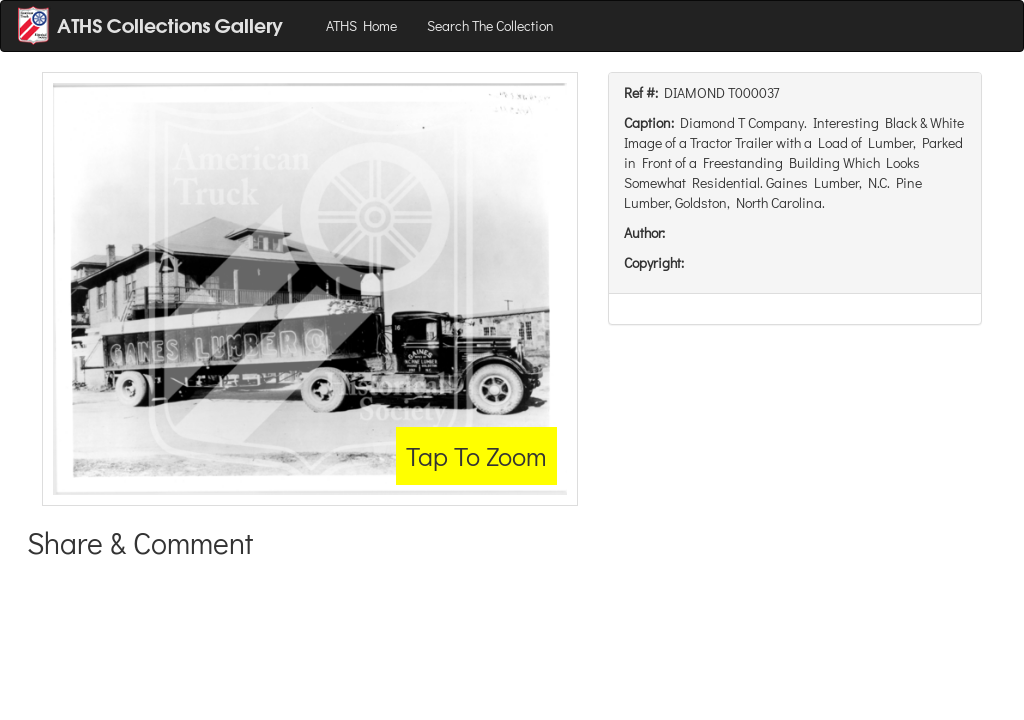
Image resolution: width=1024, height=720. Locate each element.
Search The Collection (490, 25)
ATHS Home (361, 25)
